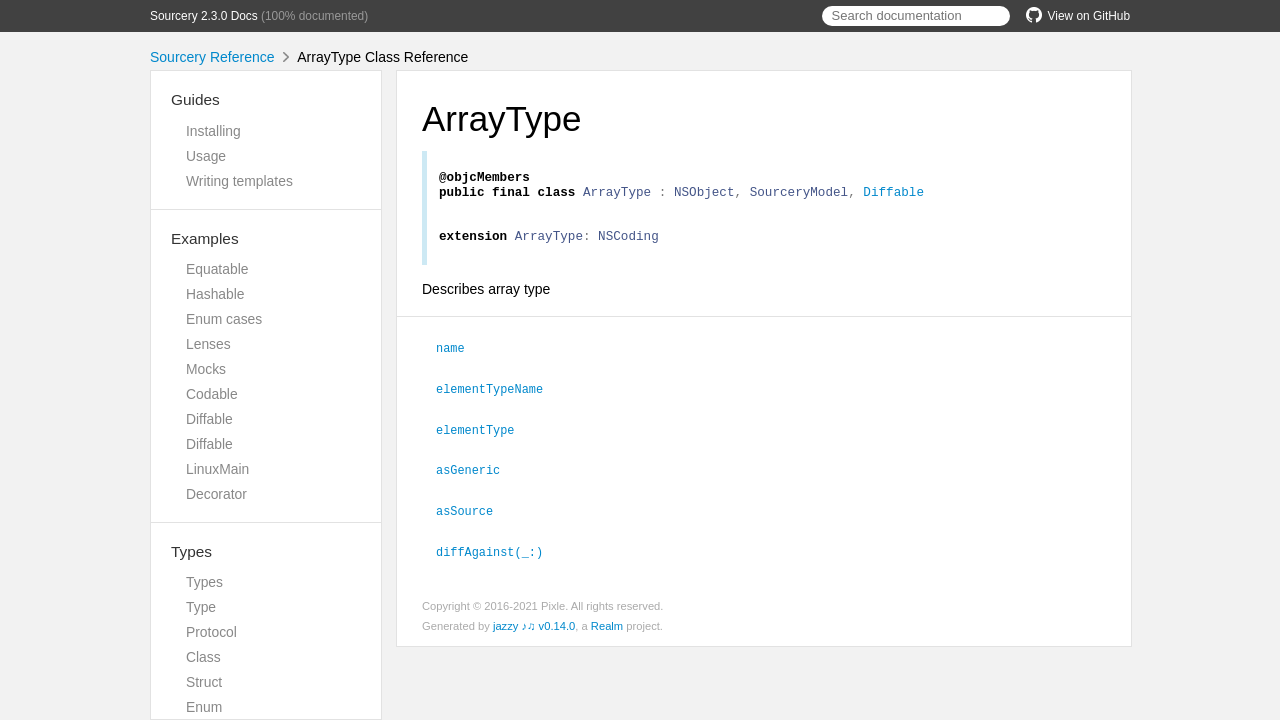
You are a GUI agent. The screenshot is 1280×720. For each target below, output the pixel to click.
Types (191, 551)
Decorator (216, 494)
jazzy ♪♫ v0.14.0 (534, 629)
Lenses (208, 344)
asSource (473, 515)
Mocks (206, 369)
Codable (212, 394)
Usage (206, 156)
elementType (483, 436)
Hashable (215, 294)
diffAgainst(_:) (498, 555)
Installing (213, 131)
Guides (195, 99)
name (459, 356)
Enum (204, 707)
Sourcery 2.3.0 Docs (204, 16)
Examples (205, 238)
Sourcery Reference (212, 57)
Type (201, 607)
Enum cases (224, 319)
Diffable (209, 419)
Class (203, 657)
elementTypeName (498, 396)
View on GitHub (1078, 16)
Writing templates (239, 181)
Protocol (211, 632)
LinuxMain (217, 469)
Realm (607, 629)
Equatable (217, 269)
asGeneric (476, 475)
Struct (204, 682)
